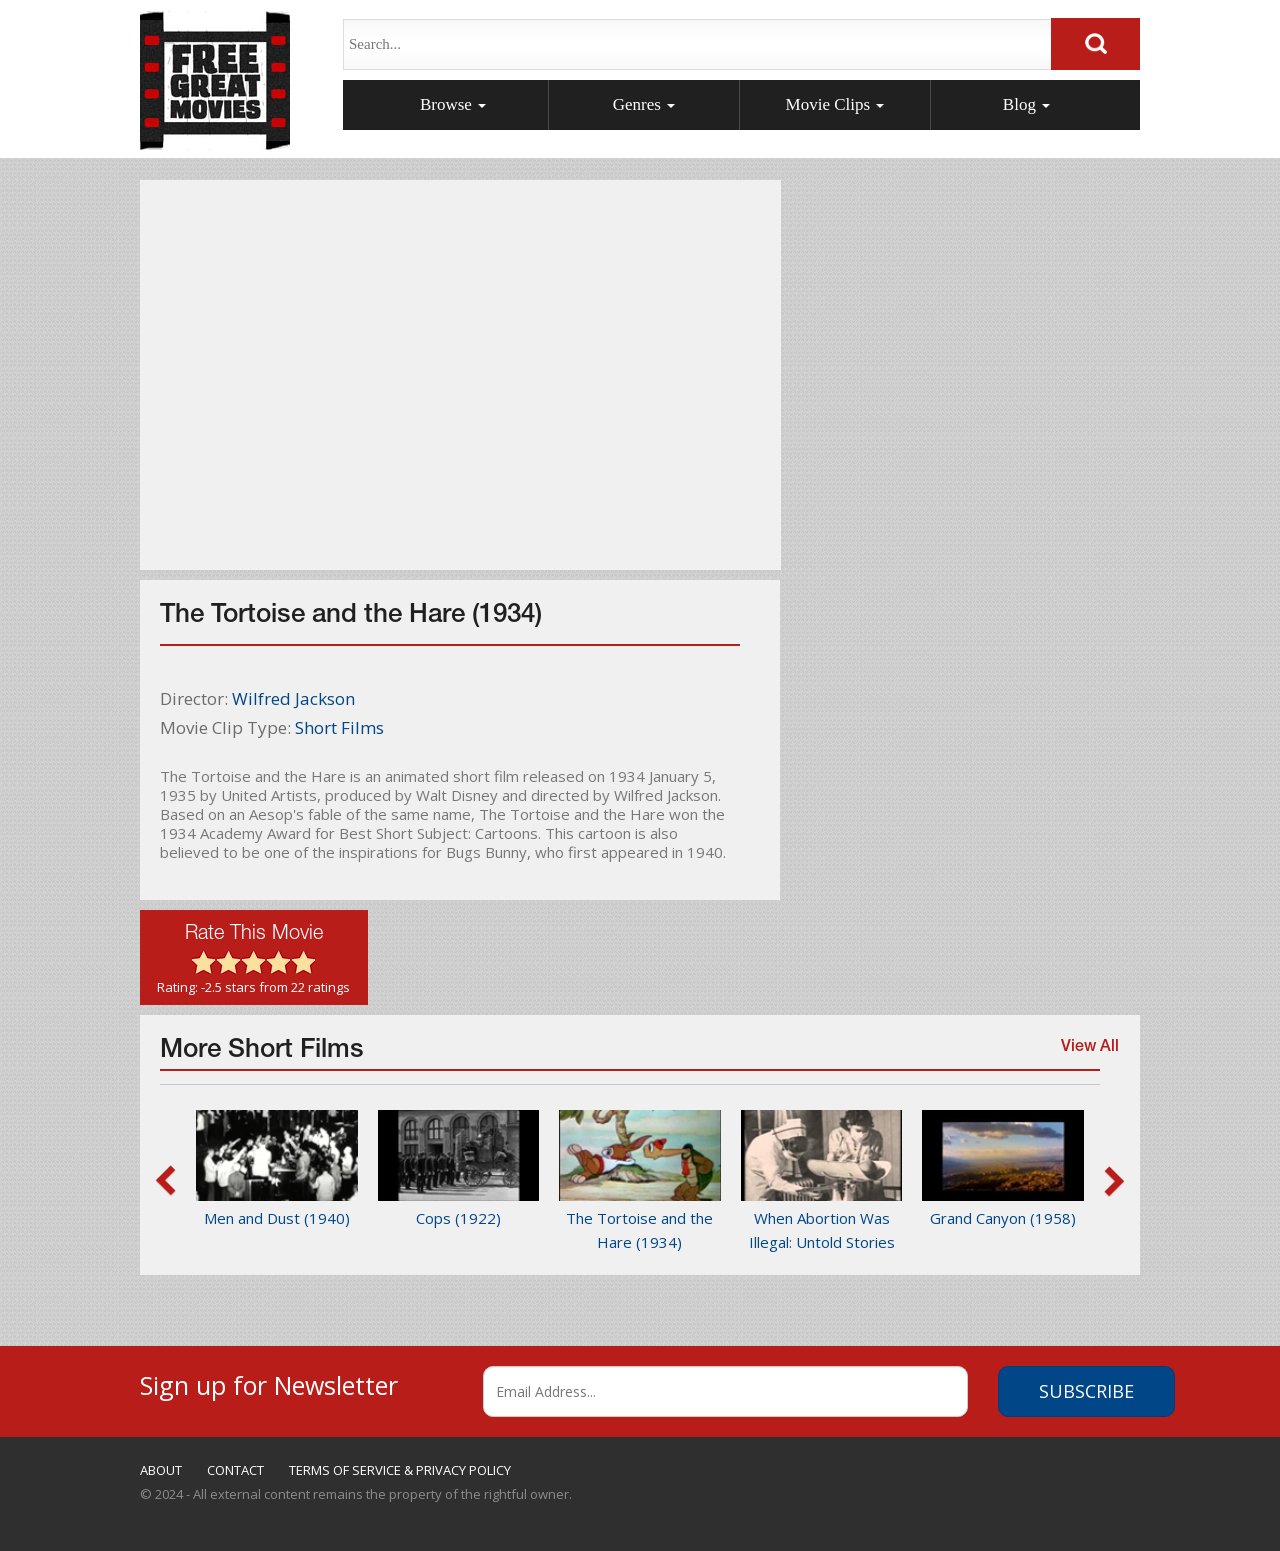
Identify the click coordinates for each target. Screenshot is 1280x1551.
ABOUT (161, 1470)
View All (1084, 1057)
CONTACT (235, 1470)
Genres (644, 104)
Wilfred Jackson (293, 698)
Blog (1026, 104)
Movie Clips (835, 104)
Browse (453, 104)
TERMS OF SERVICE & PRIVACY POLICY (400, 1470)
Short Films (339, 727)
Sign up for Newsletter (269, 1382)
